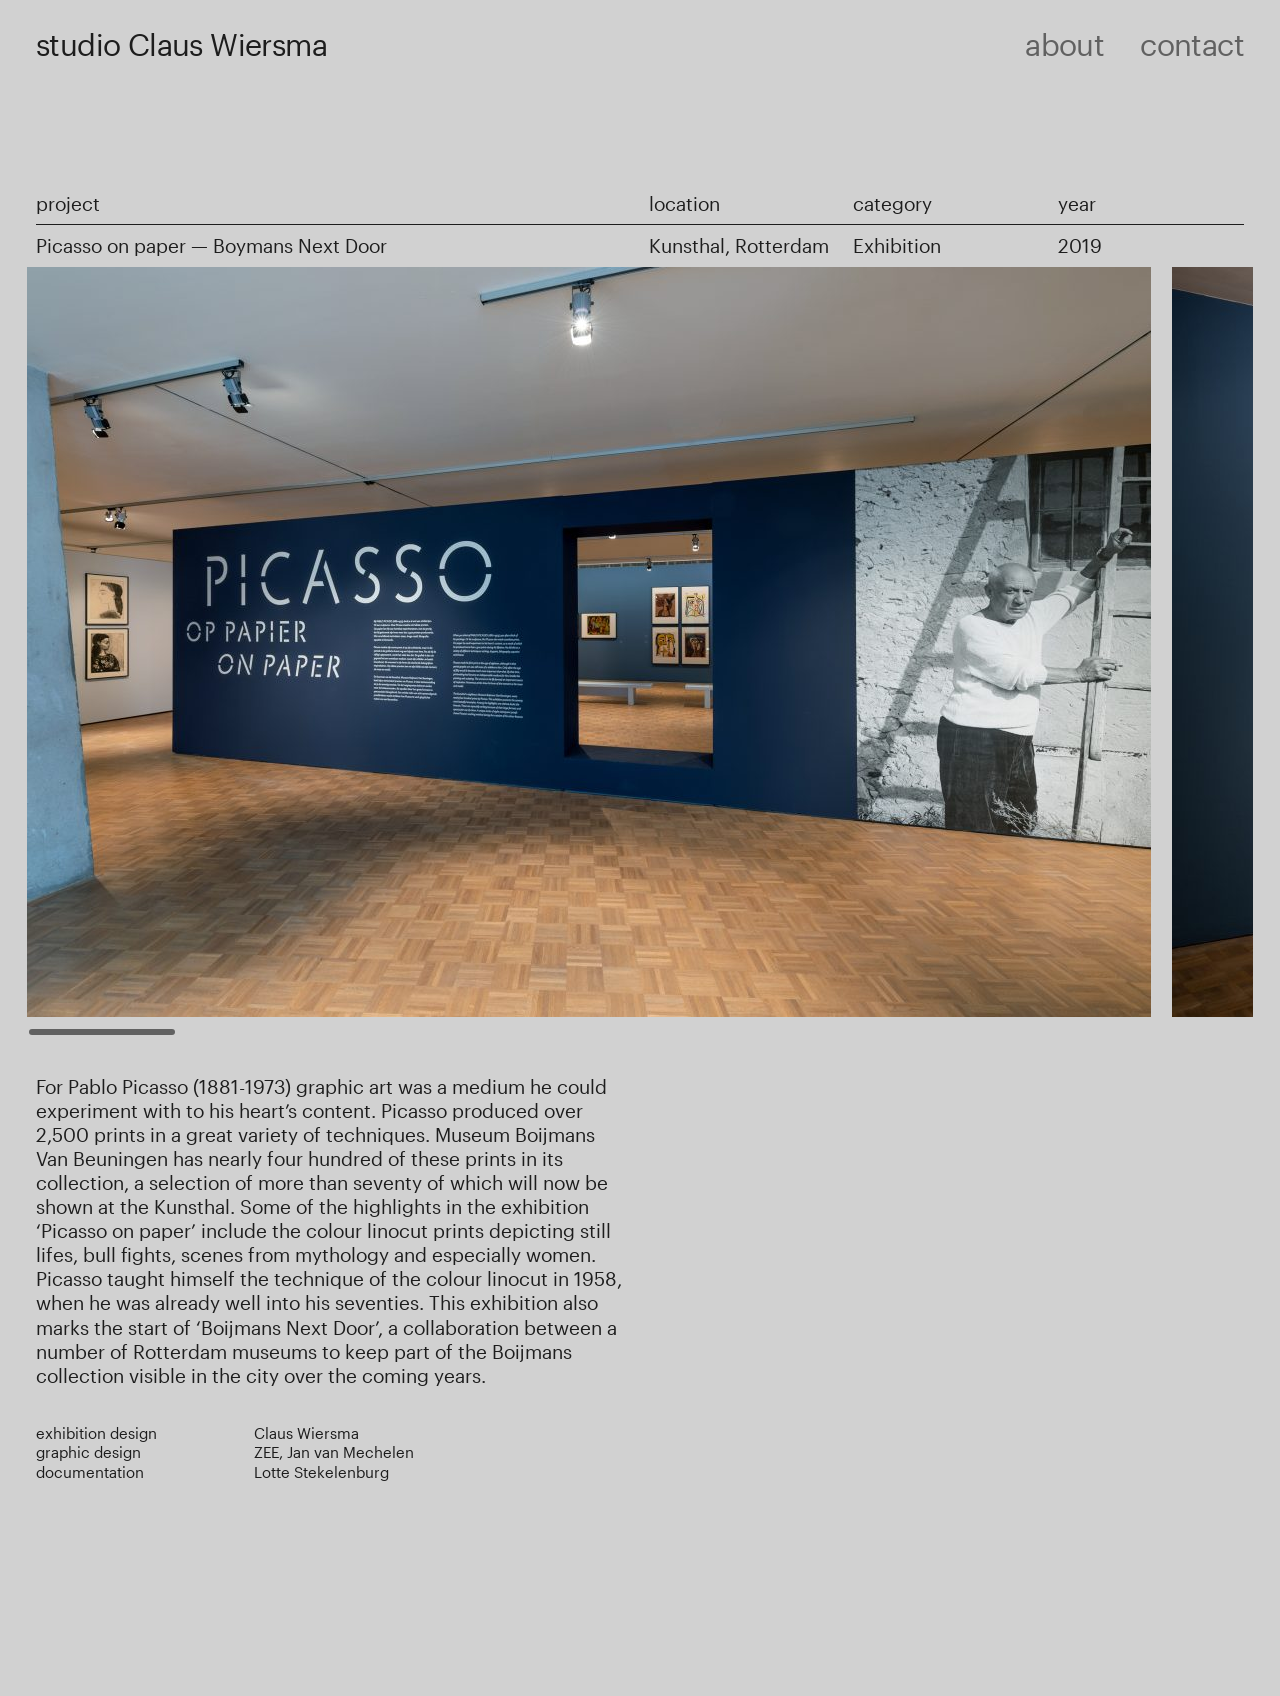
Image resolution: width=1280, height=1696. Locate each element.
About (1064, 44)
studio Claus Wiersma (181, 44)
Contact (1192, 44)
